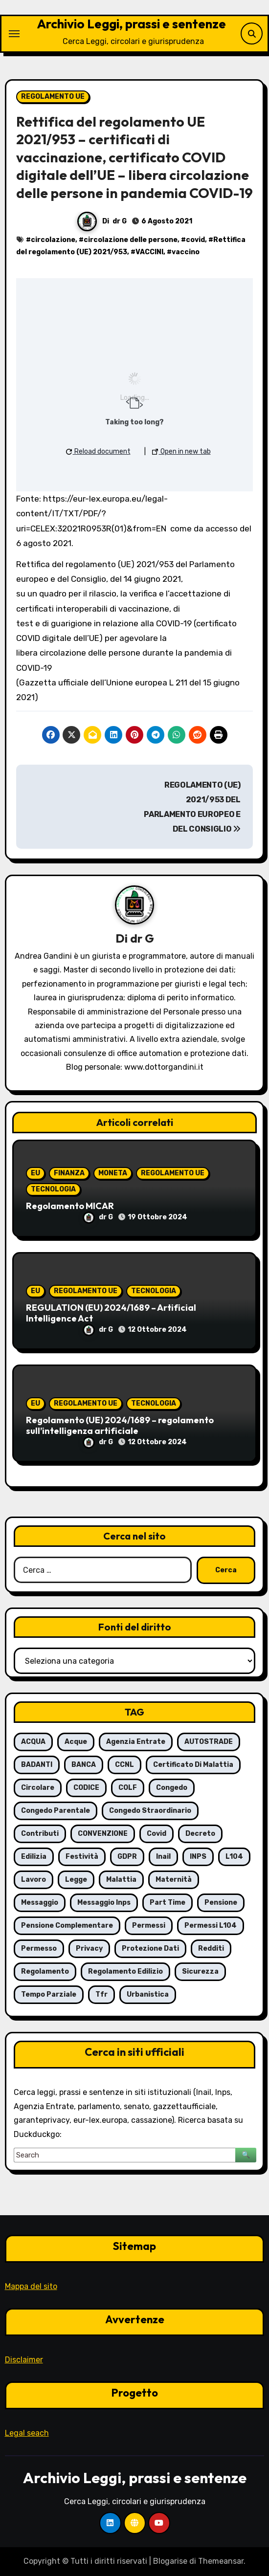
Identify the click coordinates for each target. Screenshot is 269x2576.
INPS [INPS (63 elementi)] (198, 1856)
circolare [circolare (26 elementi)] (37, 1787)
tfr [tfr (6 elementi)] (101, 1994)
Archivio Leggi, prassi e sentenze (131, 24)
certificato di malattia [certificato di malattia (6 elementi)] (193, 1765)
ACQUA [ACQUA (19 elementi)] (33, 1742)
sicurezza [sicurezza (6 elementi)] (200, 1971)
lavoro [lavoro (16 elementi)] (33, 1879)
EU (35, 1173)
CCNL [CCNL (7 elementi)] (124, 1765)
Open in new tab (181, 451)
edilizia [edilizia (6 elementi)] (33, 1856)
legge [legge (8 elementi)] (76, 1879)
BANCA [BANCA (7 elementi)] (83, 1765)
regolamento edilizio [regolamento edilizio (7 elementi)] (125, 1971)
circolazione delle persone (131, 240)
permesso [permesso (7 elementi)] (39, 1948)
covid (195, 240)
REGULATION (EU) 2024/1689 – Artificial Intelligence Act (111, 1313)
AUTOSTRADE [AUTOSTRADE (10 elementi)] (208, 1742)
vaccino (186, 252)
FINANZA (69, 1173)
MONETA (112, 1173)
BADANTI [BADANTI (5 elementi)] (36, 1765)
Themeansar (221, 2561)
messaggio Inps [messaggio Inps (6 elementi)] (104, 1902)
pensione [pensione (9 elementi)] (220, 1902)
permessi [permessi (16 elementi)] (148, 1925)
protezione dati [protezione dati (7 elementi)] (150, 1948)
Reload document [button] (98, 451)
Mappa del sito (31, 2286)
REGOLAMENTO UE (53, 96)
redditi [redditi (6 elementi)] (211, 1948)
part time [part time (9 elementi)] (167, 1902)
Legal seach (27, 2433)
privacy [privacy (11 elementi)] (89, 1948)
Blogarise (170, 2561)
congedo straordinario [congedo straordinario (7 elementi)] (150, 1810)
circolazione (53, 240)
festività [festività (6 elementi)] (82, 1856)
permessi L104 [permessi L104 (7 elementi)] (210, 1925)
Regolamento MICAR (70, 1205)
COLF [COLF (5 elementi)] (127, 1787)
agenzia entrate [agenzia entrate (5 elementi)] (135, 1742)
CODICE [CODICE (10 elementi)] (86, 1787)
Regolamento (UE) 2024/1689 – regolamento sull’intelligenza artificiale (120, 1425)
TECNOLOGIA (53, 1189)
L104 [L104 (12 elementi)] (234, 1856)
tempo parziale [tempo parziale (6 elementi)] (48, 1994)
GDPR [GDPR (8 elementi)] (127, 1856)
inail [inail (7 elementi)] (163, 1856)
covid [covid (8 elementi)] (156, 1833)
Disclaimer (24, 2359)
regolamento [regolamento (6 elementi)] (45, 1971)
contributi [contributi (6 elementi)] (40, 1833)
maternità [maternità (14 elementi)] (174, 1879)
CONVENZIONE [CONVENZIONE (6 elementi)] (103, 1833)
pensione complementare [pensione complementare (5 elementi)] (67, 1925)
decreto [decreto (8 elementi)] (200, 1833)
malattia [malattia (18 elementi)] (121, 1879)
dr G (119, 221)
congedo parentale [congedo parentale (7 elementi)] (55, 1810)
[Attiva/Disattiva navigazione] (14, 34)
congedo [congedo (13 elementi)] (171, 1787)
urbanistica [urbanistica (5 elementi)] (148, 1994)
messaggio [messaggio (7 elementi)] (39, 1902)
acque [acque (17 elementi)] (76, 1742)
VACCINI (149, 252)
